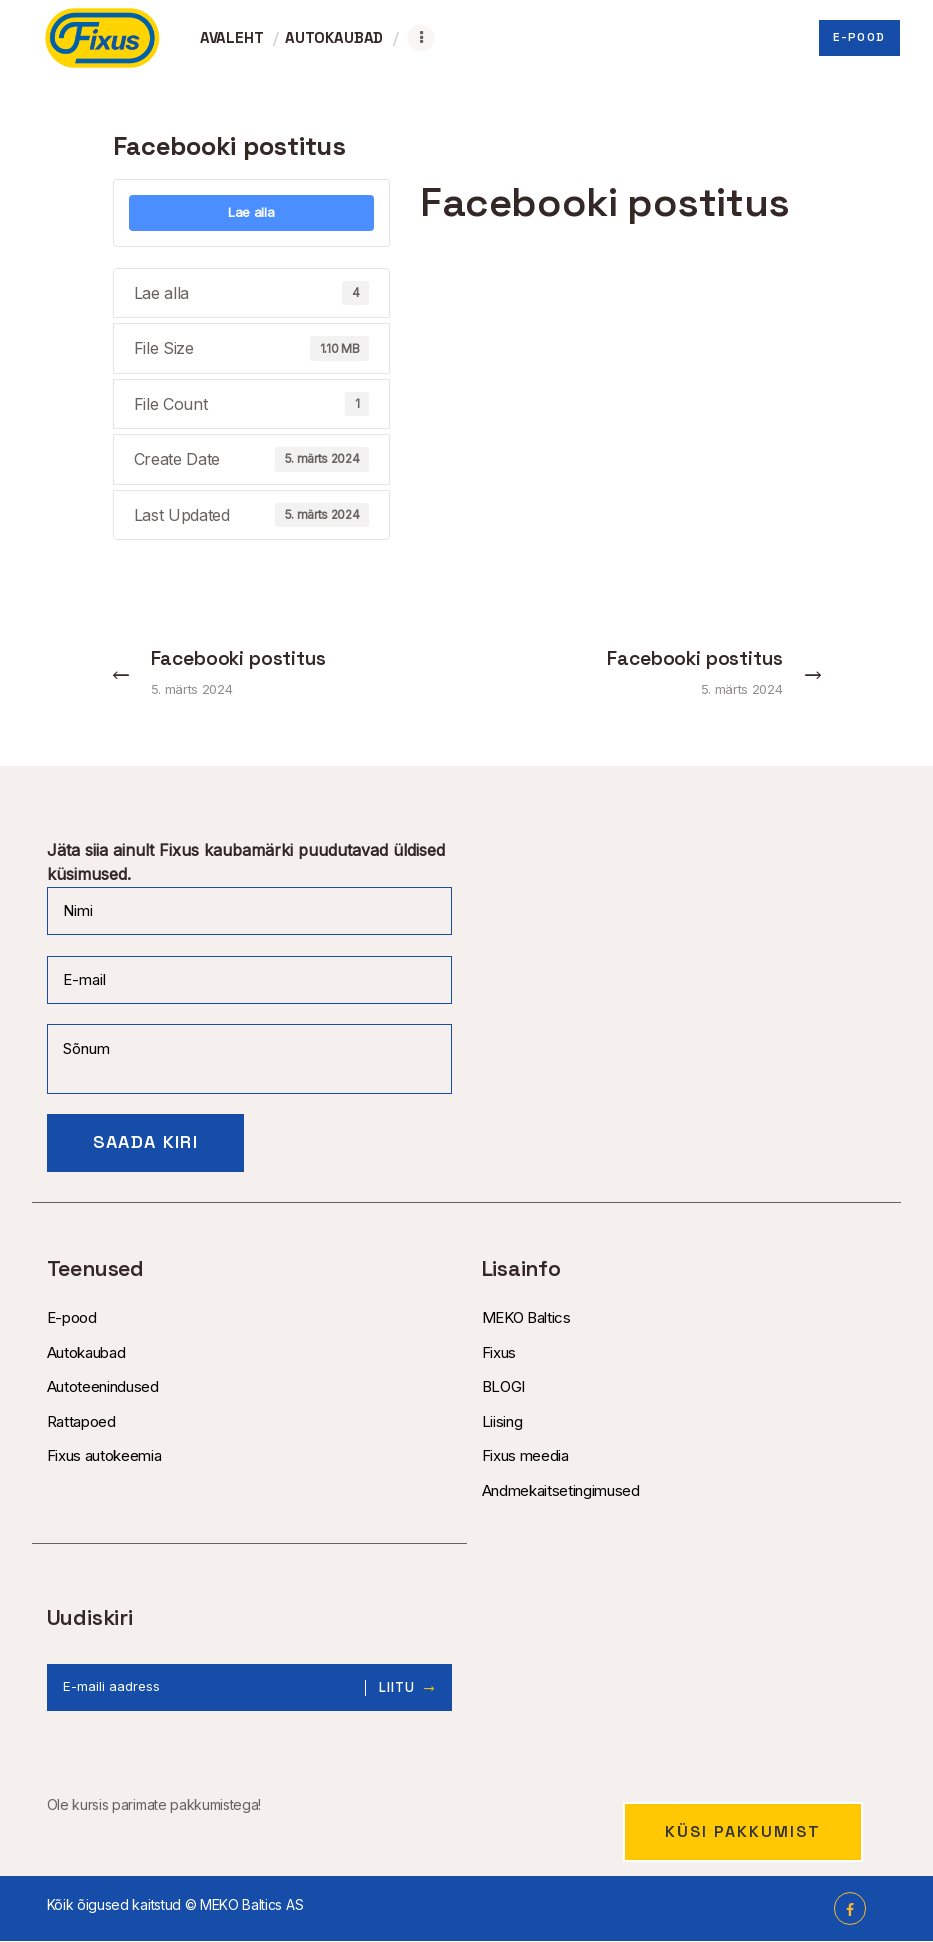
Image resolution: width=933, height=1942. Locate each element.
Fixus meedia (525, 1456)
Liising (502, 1421)
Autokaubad (86, 1352)
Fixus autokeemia (104, 1456)
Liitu (397, 1688)
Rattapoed (81, 1421)
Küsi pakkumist (743, 1831)
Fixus (499, 1352)
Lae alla (251, 212)
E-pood (72, 1318)
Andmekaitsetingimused (561, 1490)
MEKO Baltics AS (251, 1905)
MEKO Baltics (526, 1318)
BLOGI (503, 1387)
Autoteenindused (103, 1387)
